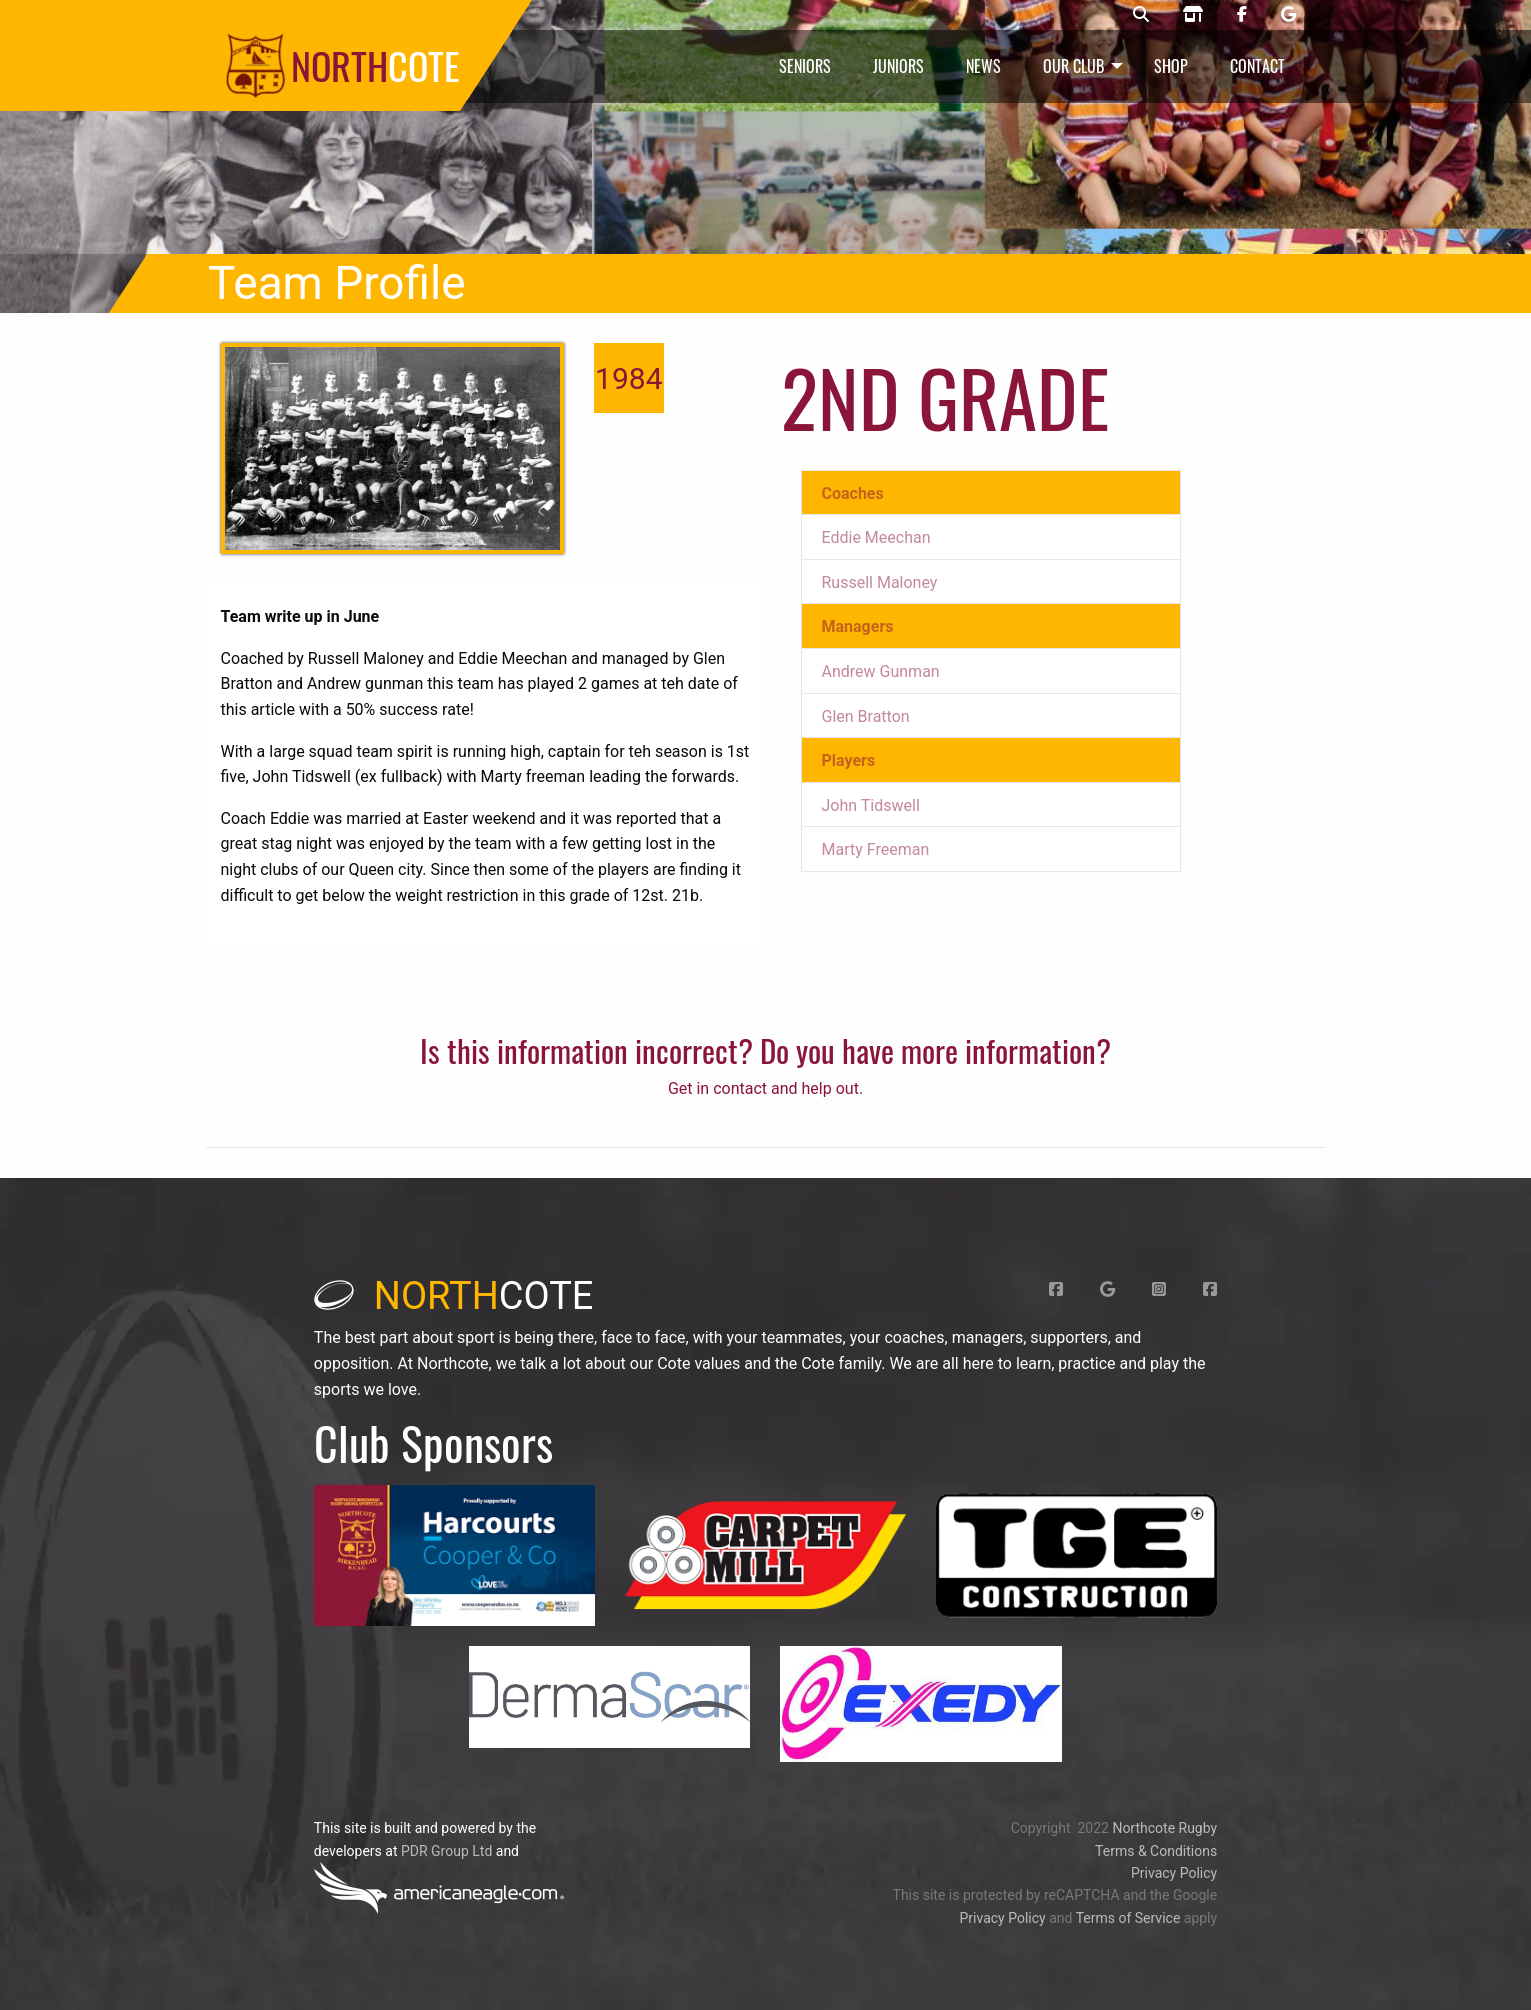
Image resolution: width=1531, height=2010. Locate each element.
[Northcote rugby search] (1141, 15)
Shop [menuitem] (1171, 66)
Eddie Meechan (876, 537)
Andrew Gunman (881, 671)
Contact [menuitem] (1257, 66)
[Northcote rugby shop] (1193, 15)
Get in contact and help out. (765, 1088)
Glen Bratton (866, 716)
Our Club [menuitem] (1073, 66)
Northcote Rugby (1164, 1828)
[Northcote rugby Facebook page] (1242, 15)
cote (454, 1296)
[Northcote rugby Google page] (1288, 15)
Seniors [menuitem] (805, 66)
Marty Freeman (876, 849)
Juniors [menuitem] (898, 66)
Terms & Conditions (1156, 1851)
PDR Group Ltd (446, 1851)
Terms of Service (1128, 1918)
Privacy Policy (1174, 1873)
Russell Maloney (880, 582)
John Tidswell (871, 805)
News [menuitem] (983, 66)
